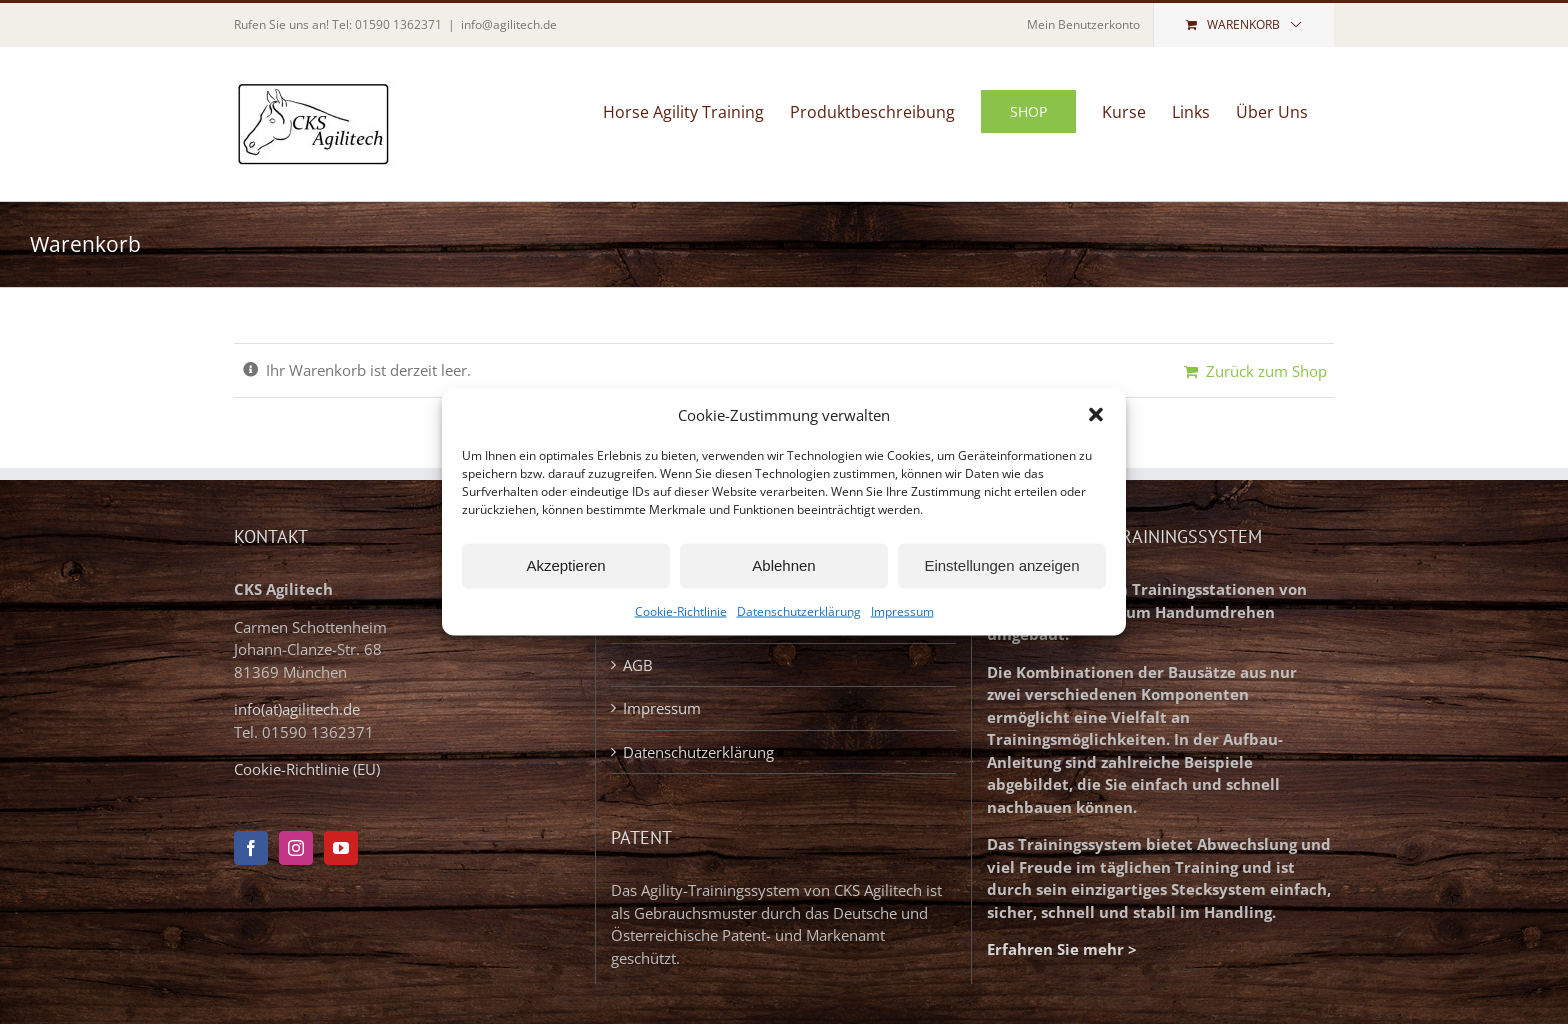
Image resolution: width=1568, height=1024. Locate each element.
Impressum (902, 610)
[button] (1096, 415)
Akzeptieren (565, 565)
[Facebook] (251, 848)
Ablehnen (783, 565)
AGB (638, 665)
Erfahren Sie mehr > (1062, 949)
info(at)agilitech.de (297, 709)
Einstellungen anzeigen (1001, 565)
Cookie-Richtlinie (681, 610)
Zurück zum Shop (1266, 371)
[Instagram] (296, 848)
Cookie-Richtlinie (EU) (307, 769)
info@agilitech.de (509, 24)
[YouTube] (341, 848)
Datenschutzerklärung (799, 610)
